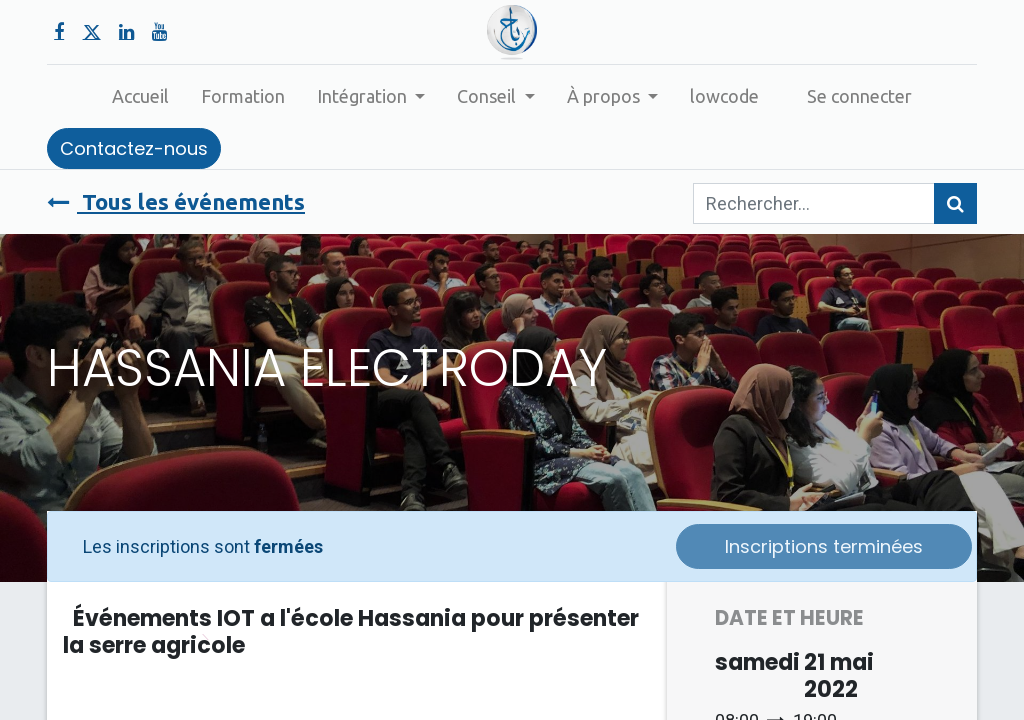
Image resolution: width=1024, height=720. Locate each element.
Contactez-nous (134, 148)
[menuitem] (140, 96)
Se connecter (859, 96)
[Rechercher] (955, 203)
